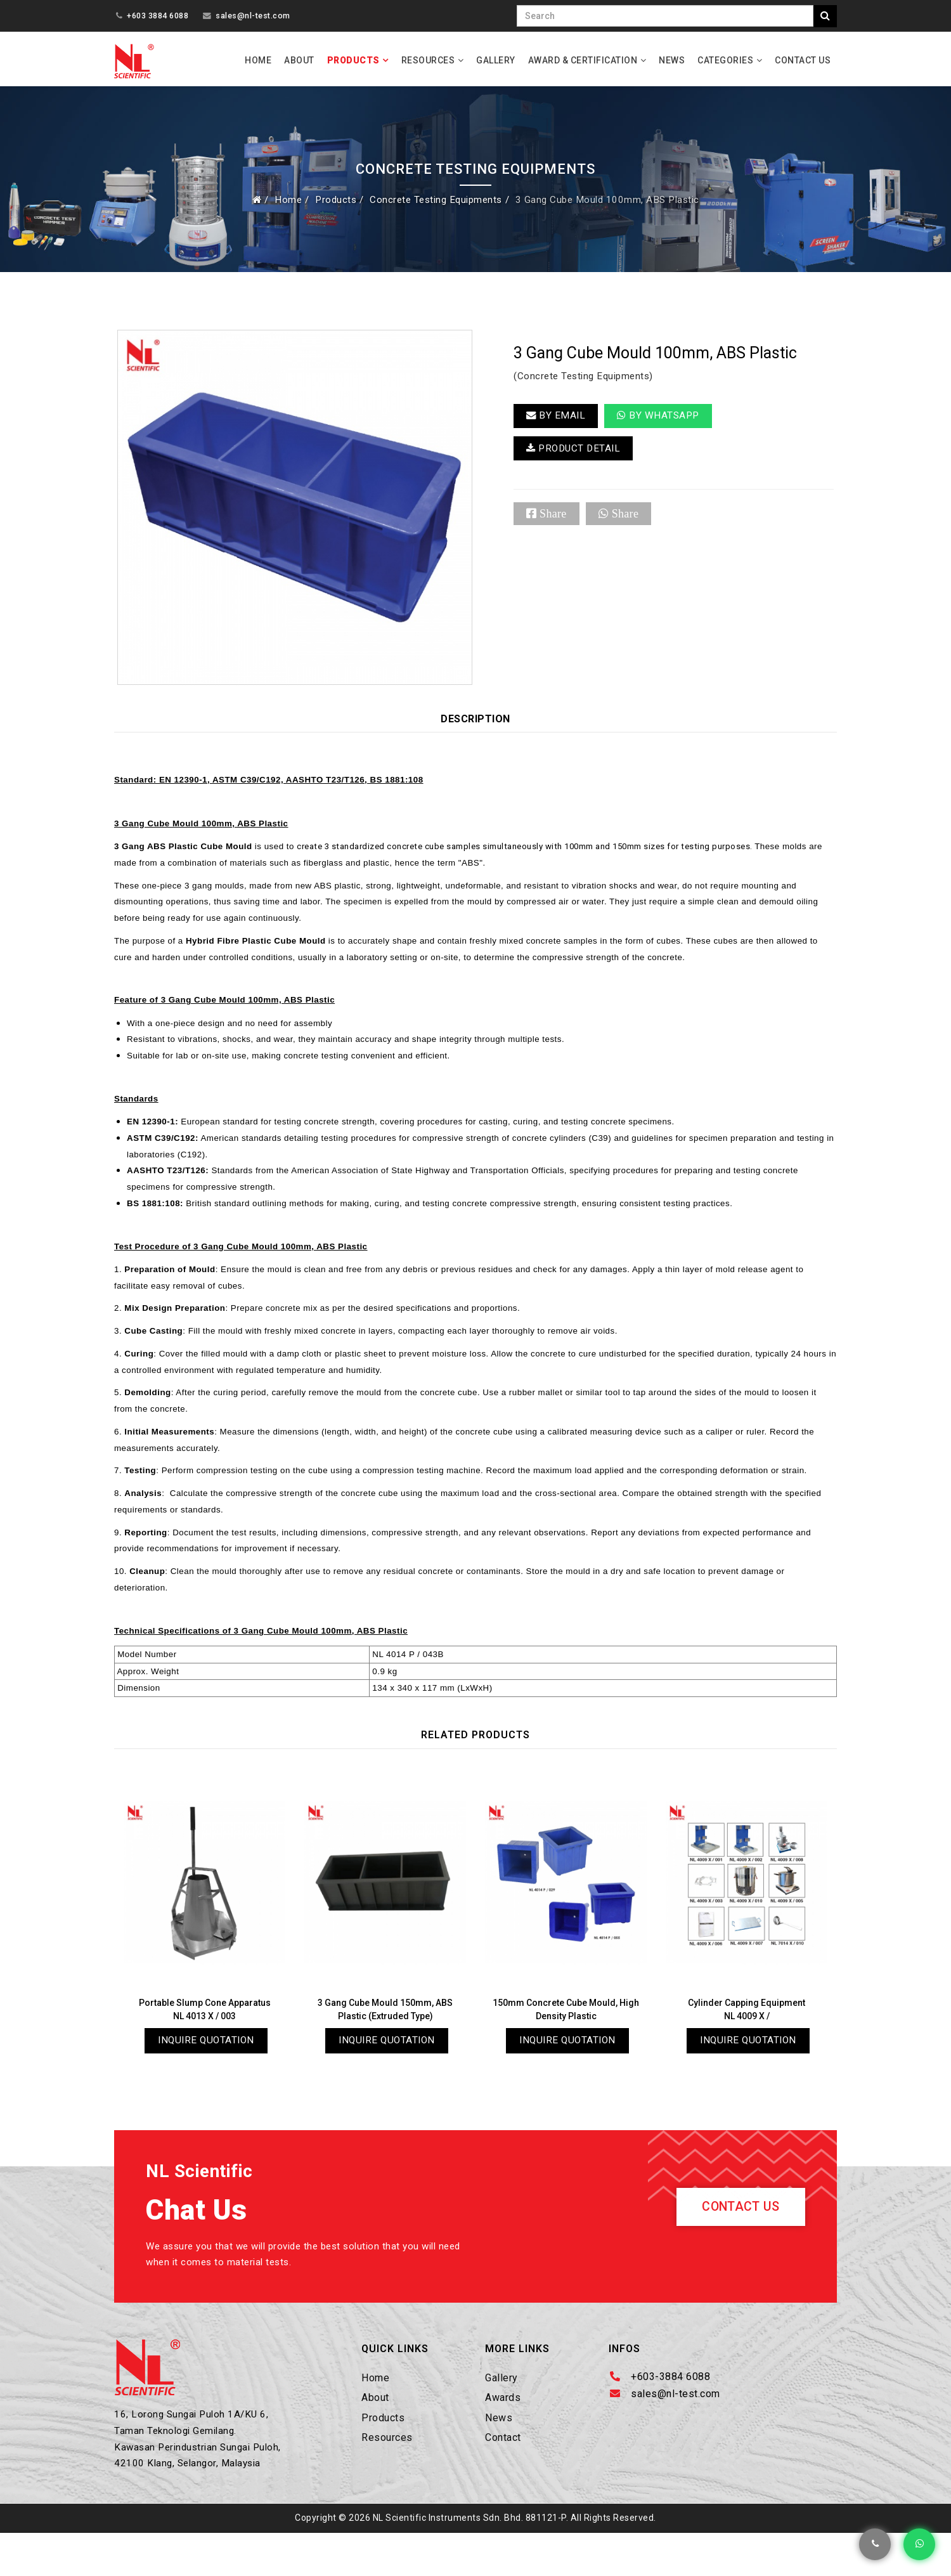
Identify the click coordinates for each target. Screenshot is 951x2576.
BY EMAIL (556, 420)
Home (258, 60)
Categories (725, 60)
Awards (503, 2437)
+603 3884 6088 (157, 15)
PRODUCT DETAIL (575, 454)
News (672, 60)
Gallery (495, 60)
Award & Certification (583, 60)
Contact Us (803, 60)
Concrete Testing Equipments (435, 203)
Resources (428, 60)
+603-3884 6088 (670, 2415)
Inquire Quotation (206, 2077)
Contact (503, 2476)
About (299, 60)
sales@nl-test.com (253, 15)
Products (353, 60)
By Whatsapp (660, 420)
